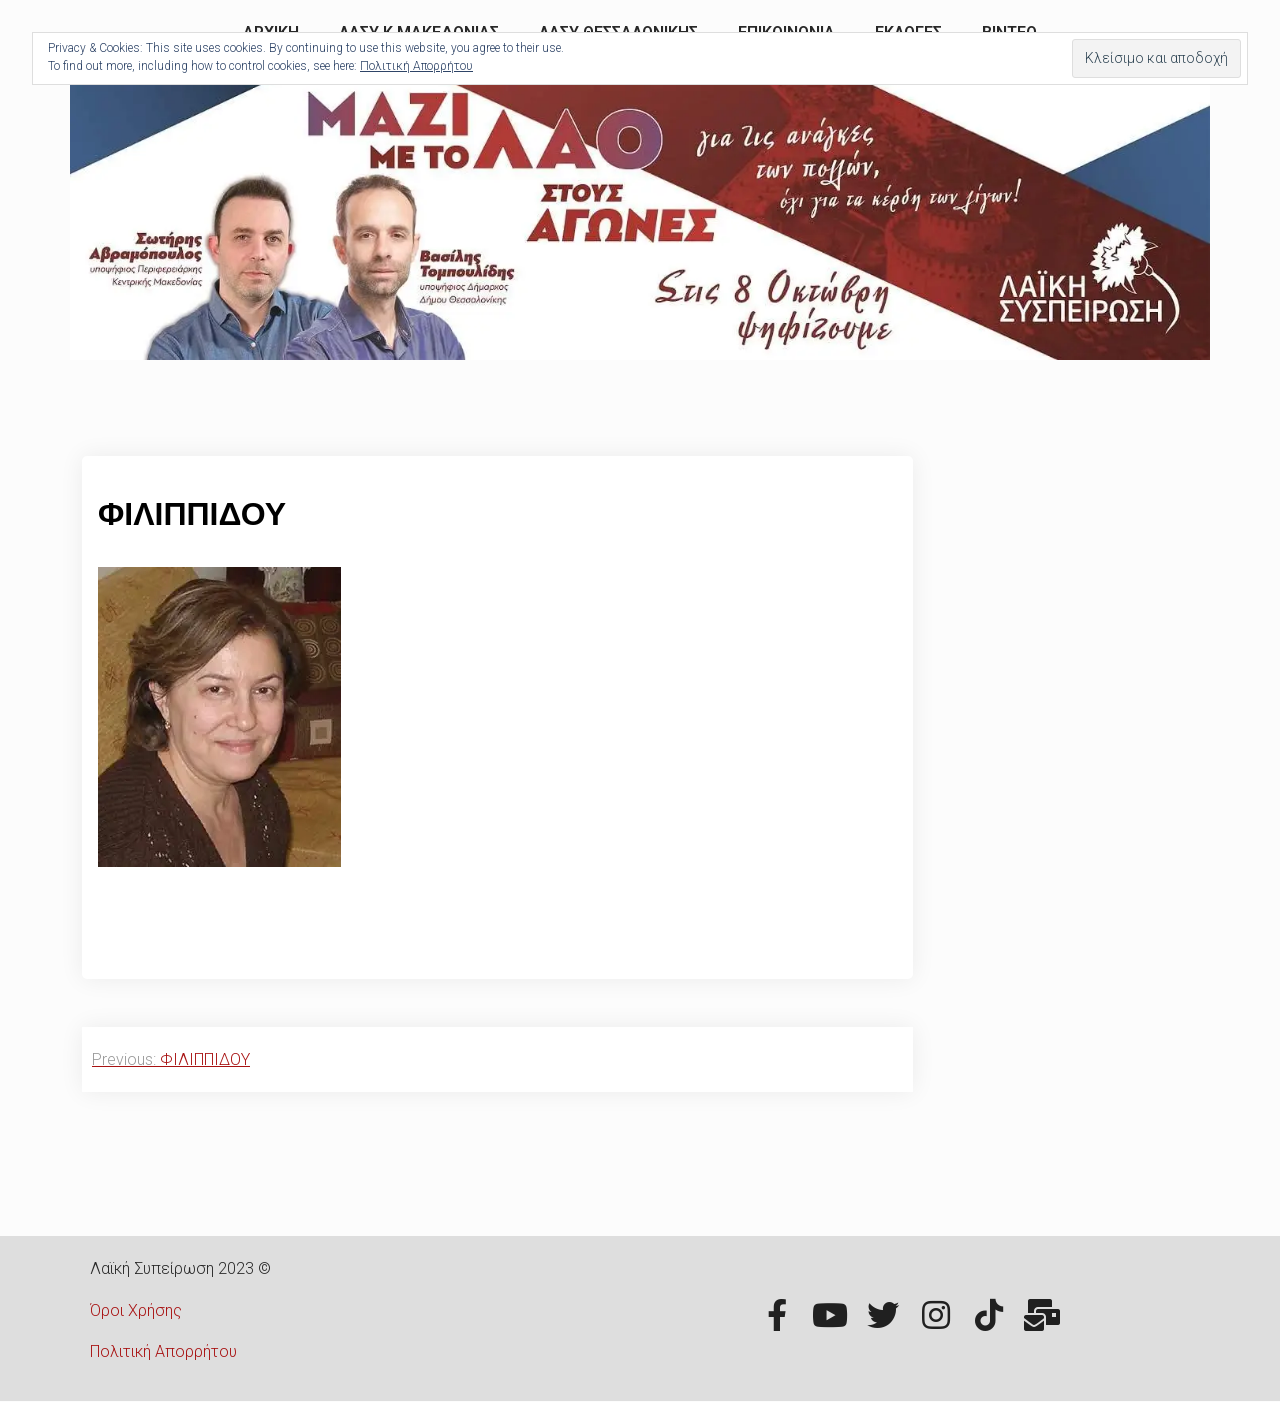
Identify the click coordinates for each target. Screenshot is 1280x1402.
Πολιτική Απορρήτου (163, 1351)
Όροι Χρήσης (136, 1310)
